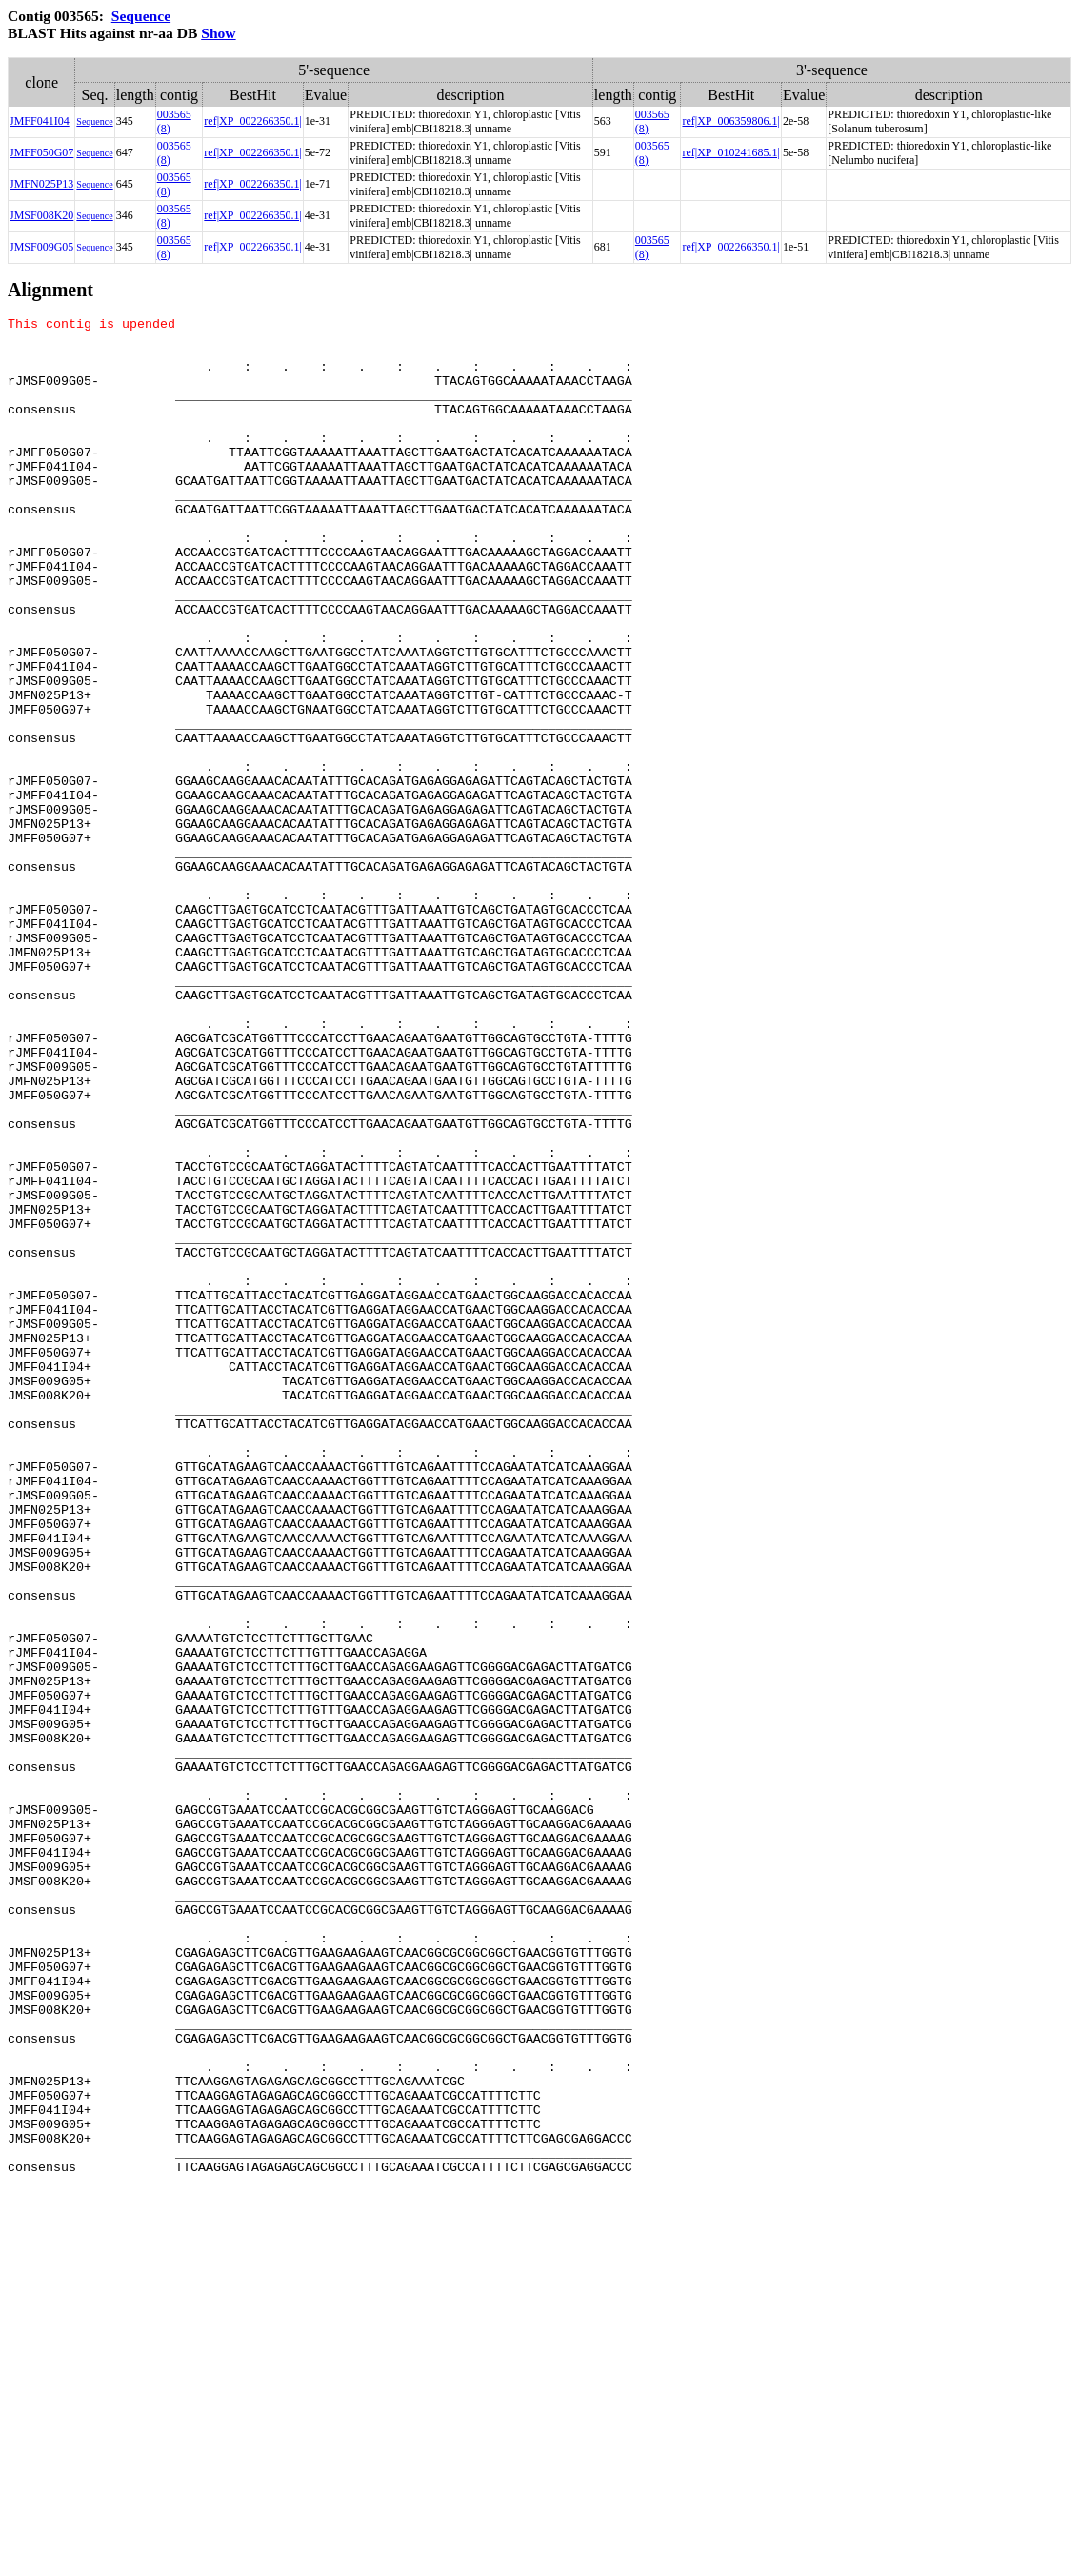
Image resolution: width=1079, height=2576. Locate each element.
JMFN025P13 (41, 184)
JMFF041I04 (40, 121)
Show (218, 33)
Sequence (140, 16)
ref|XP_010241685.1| (730, 152)
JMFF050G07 (41, 152)
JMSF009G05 (41, 246)
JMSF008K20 (41, 215)
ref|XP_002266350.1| (252, 121)
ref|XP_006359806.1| (730, 121)
